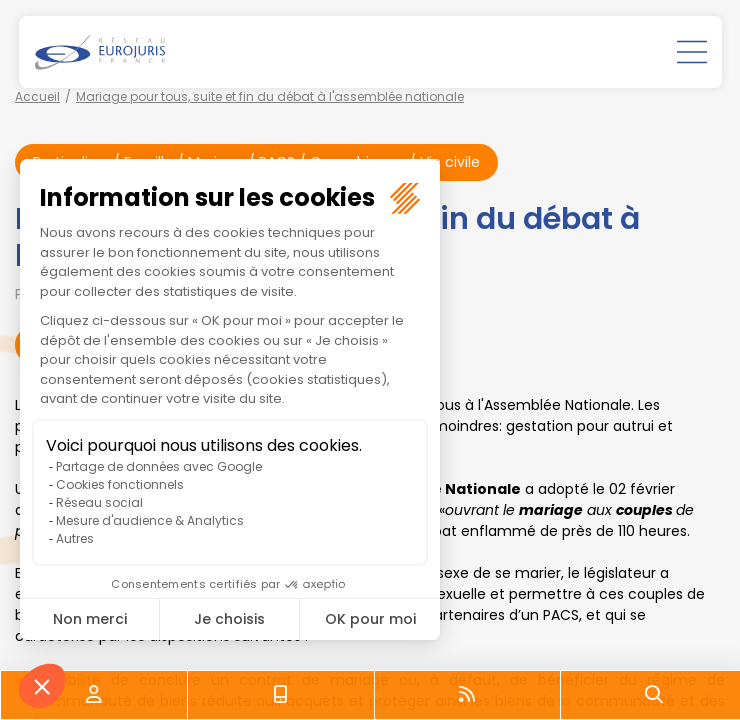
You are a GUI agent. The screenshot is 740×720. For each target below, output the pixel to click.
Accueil (37, 96)
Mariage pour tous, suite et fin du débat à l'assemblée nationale (270, 96)
